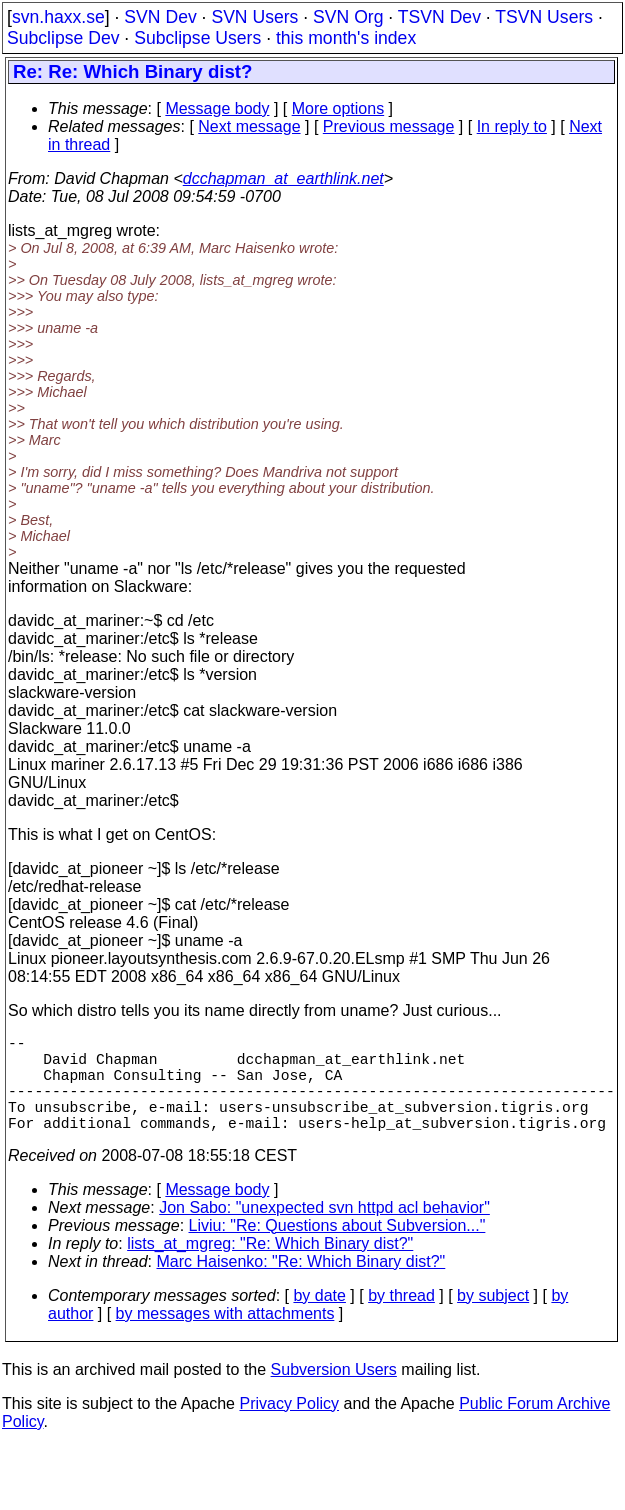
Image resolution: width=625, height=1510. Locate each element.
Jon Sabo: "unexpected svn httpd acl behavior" (324, 1231)
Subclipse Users (197, 38)
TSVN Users (544, 17)
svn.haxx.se (58, 17)
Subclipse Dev (63, 38)
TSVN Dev (439, 17)
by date (319, 1319)
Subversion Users (334, 1393)
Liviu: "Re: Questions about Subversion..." (337, 1249)
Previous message (389, 126)
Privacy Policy (289, 1427)
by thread (401, 1319)
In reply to (512, 126)
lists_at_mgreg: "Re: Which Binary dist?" (270, 1267)
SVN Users (254, 17)
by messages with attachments (225, 1337)
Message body (217, 108)
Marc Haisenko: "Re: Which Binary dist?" (301, 1285)
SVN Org (348, 17)
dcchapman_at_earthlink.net (283, 178)
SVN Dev (160, 17)
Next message (249, 126)
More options (338, 108)
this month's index (346, 38)
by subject (493, 1319)
